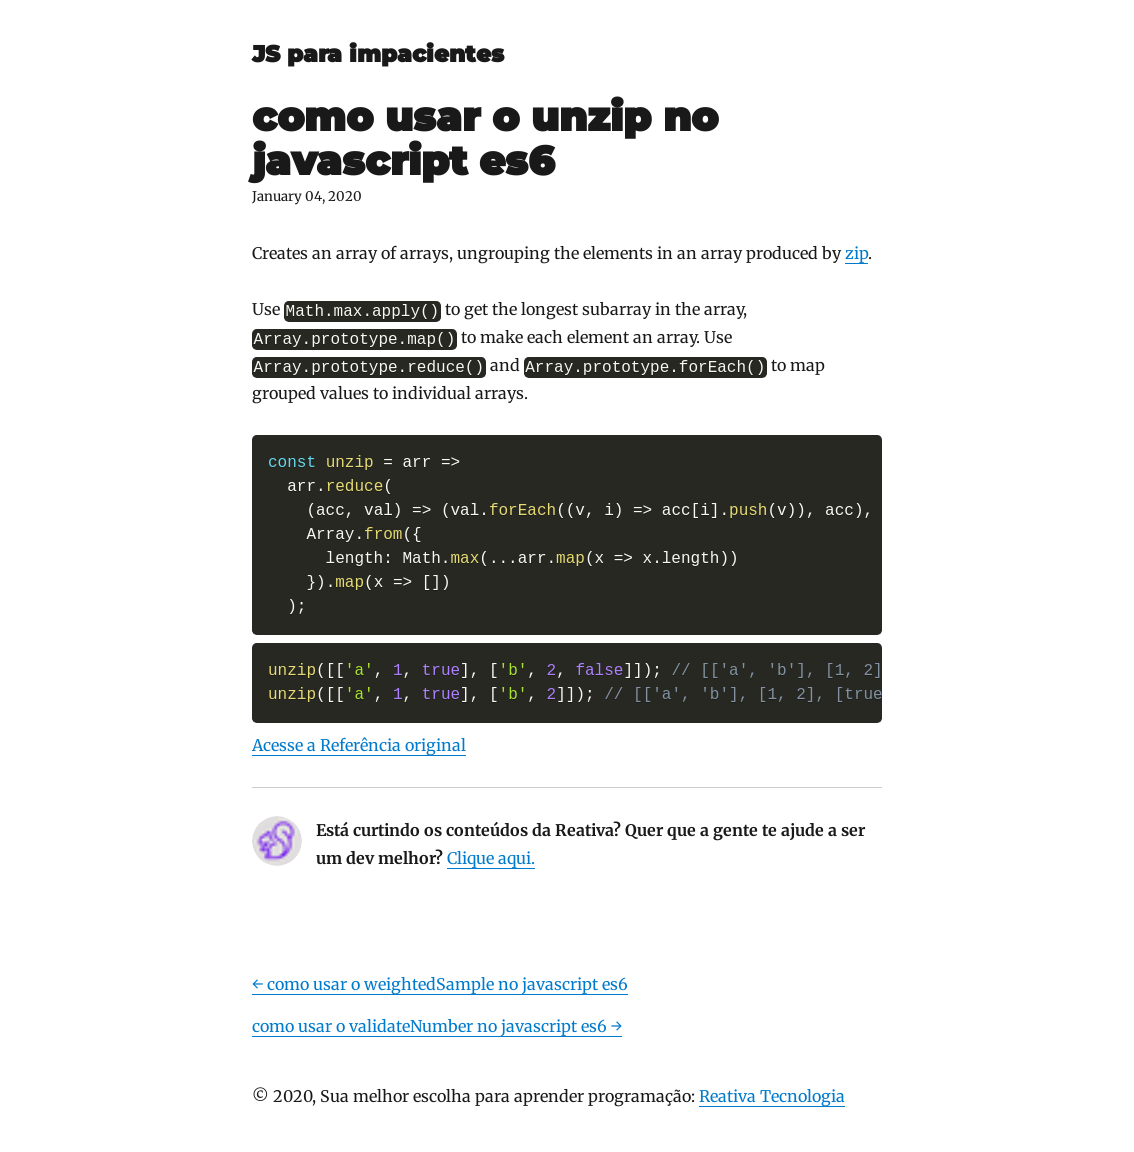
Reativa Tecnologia (772, 1096)
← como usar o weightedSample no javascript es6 (440, 984)
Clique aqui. (491, 858)
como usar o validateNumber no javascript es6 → (437, 1026)
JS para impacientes (378, 54)
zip (856, 253)
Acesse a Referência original (359, 745)
